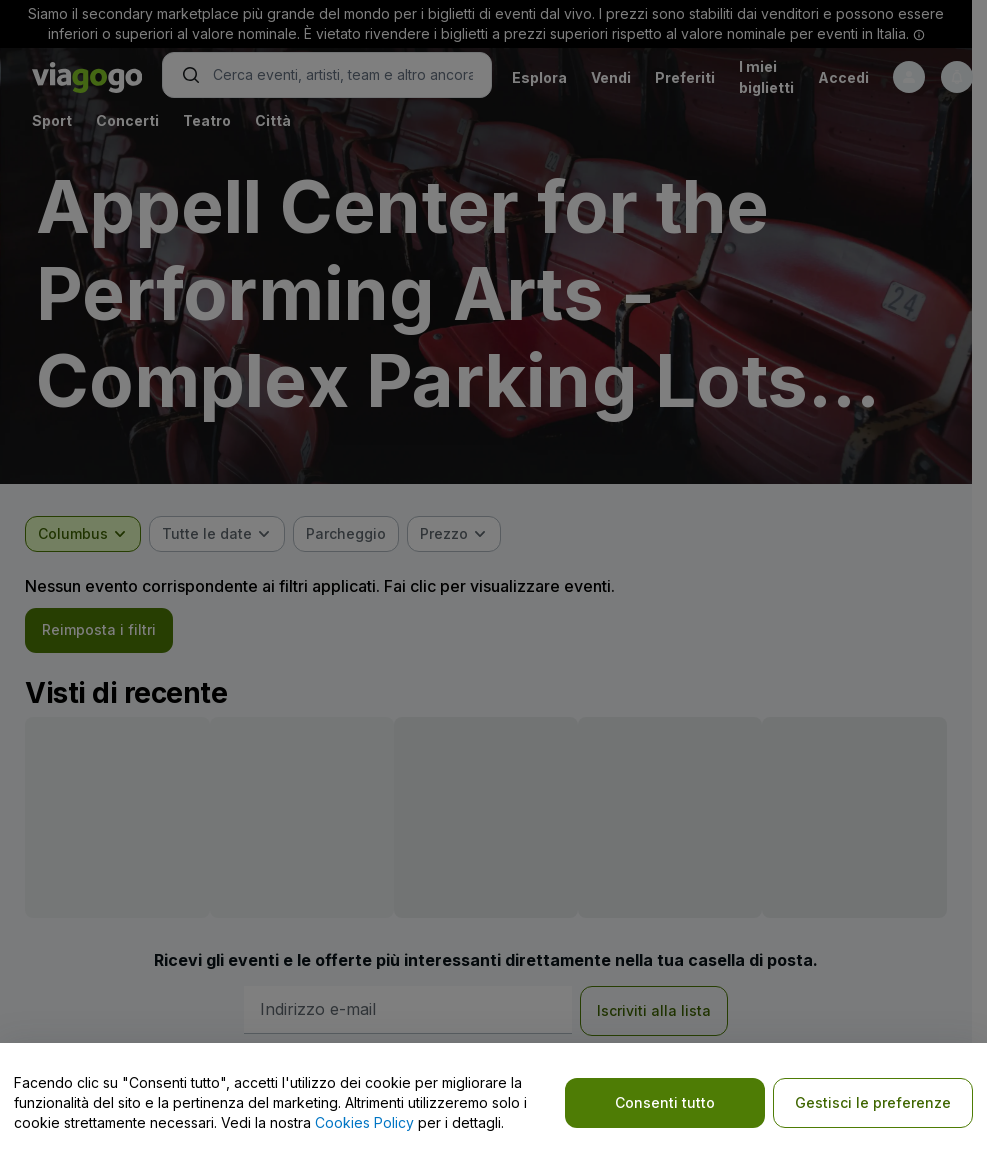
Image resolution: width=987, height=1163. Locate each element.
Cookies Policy (364, 1122)
